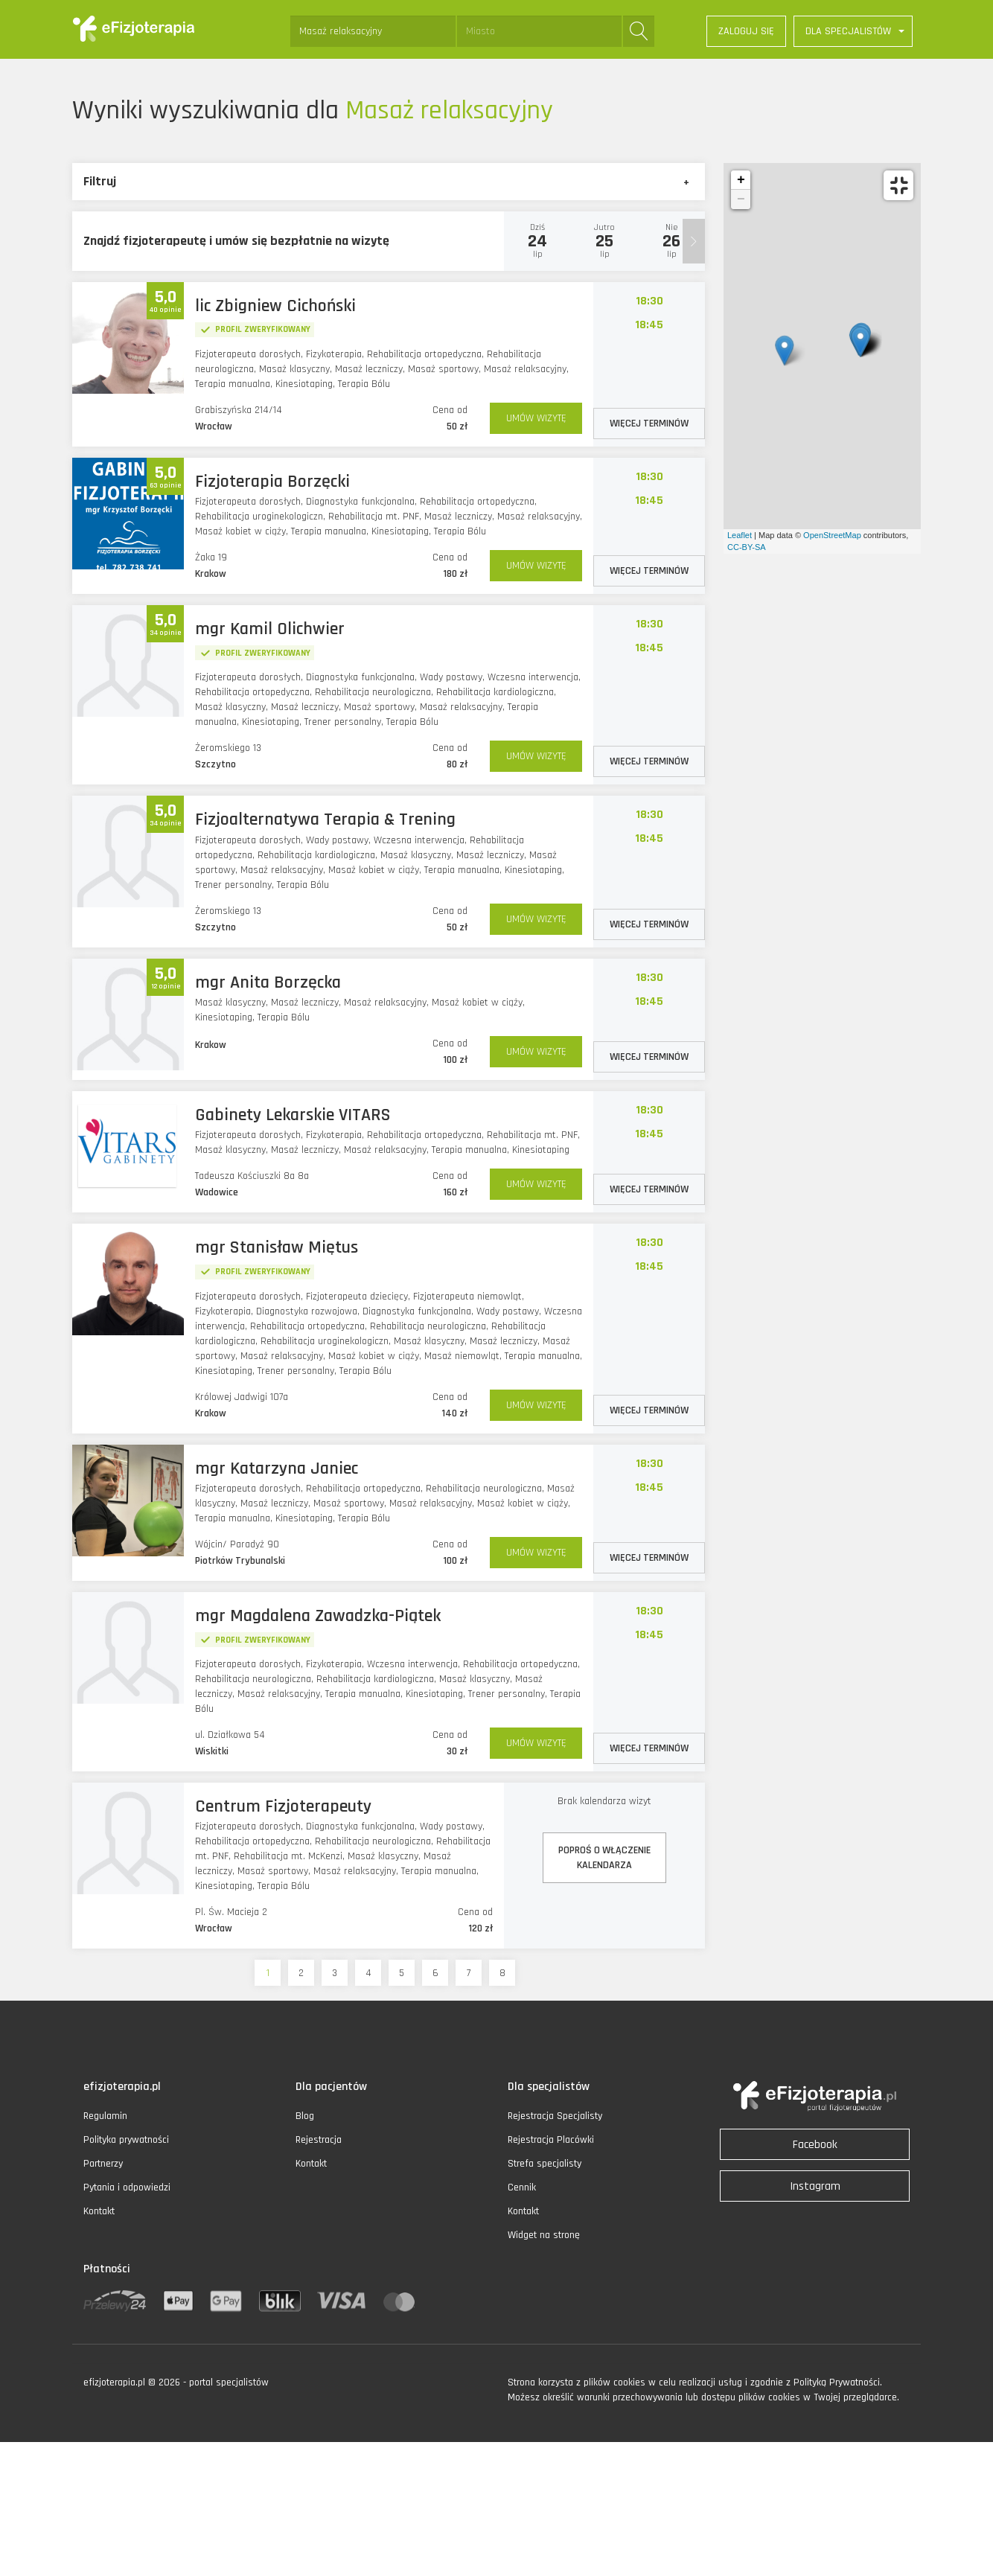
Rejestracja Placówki (551, 2140)
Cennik (522, 2187)
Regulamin (105, 2116)
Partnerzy (103, 2163)
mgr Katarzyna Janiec (276, 1468)
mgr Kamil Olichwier (270, 629)
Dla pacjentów (331, 2086)
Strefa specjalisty (544, 2163)
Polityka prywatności (126, 2140)
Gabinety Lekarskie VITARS (293, 1115)
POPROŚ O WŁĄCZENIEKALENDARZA (604, 1858)
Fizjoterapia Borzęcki (272, 481)
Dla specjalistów (549, 2086)
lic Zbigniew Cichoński (275, 306)
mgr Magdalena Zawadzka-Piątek (318, 1616)
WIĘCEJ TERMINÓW (649, 423)
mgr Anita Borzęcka (268, 982)
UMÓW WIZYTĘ (536, 418)
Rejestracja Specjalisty (555, 2116)
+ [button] (741, 180)
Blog (305, 2116)
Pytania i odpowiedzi (126, 2187)
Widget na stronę (544, 2235)
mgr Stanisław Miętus (276, 1247)
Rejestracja (319, 2140)
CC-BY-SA (746, 547)
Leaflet (739, 535)
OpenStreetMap (832, 535)
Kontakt (99, 2211)
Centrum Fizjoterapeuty (283, 1806)
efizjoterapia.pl (122, 2086)
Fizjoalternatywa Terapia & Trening (325, 819)
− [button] (741, 199)
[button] (853, 31)
